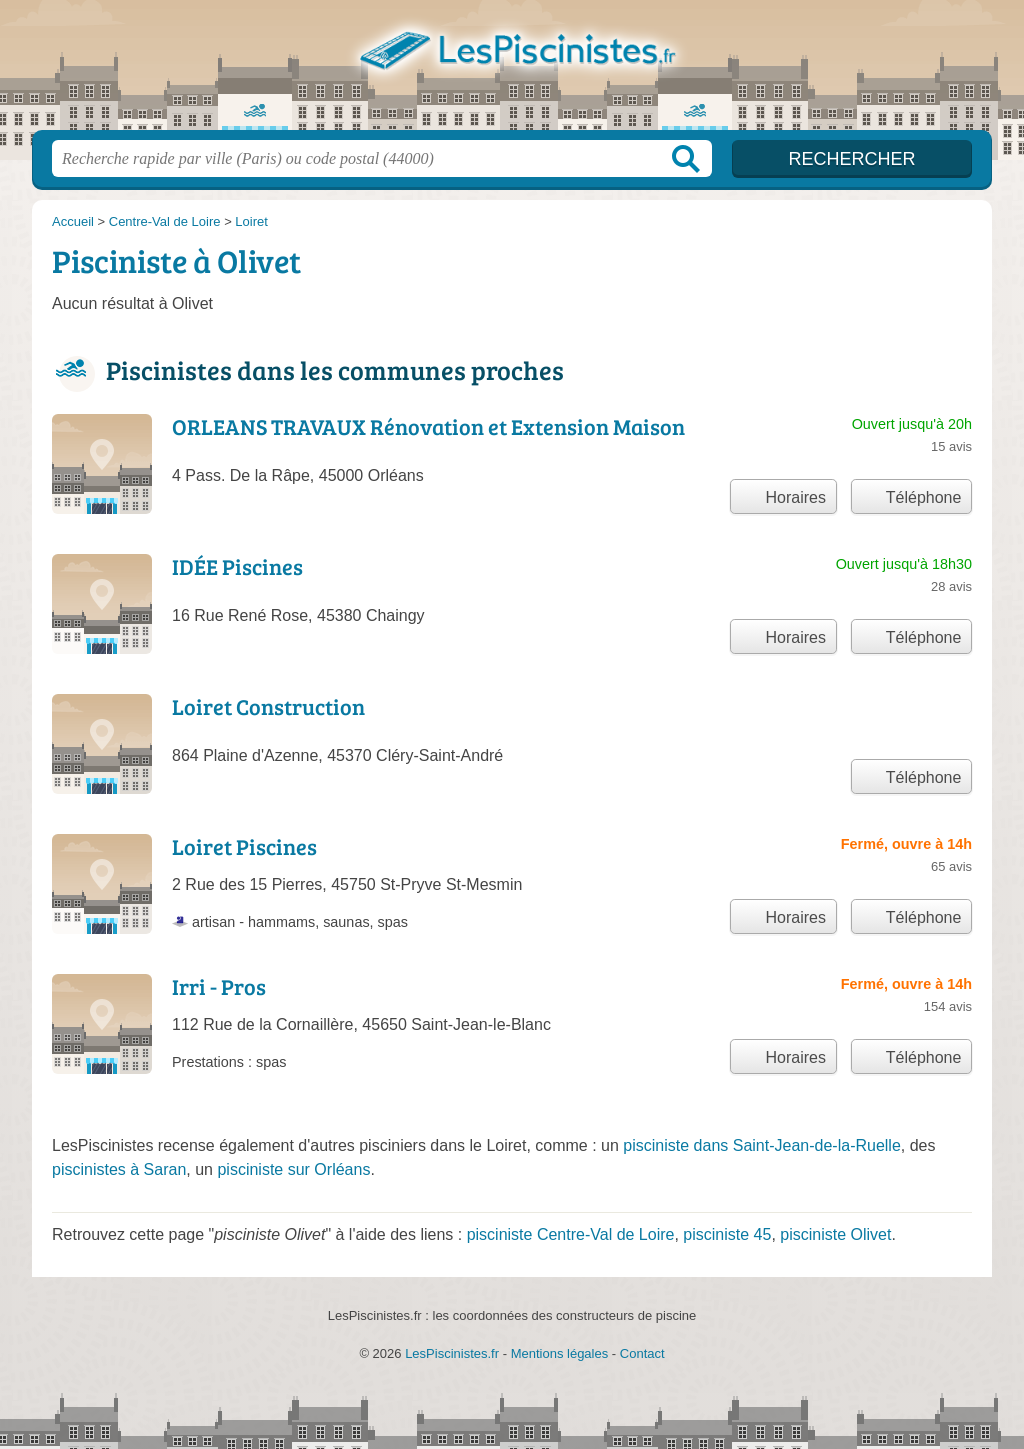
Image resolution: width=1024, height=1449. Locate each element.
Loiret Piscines (244, 846)
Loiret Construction (268, 706)
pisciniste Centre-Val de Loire (571, 1234)
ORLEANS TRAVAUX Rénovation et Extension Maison (428, 426)
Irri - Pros (219, 986)
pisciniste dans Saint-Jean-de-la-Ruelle (761, 1145)
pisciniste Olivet (835, 1234)
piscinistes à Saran (119, 1169)
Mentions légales (560, 1353)
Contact (642, 1353)
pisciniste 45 (727, 1234)
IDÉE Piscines (237, 566)
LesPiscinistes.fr (512, 71)
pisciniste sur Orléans (293, 1169)
